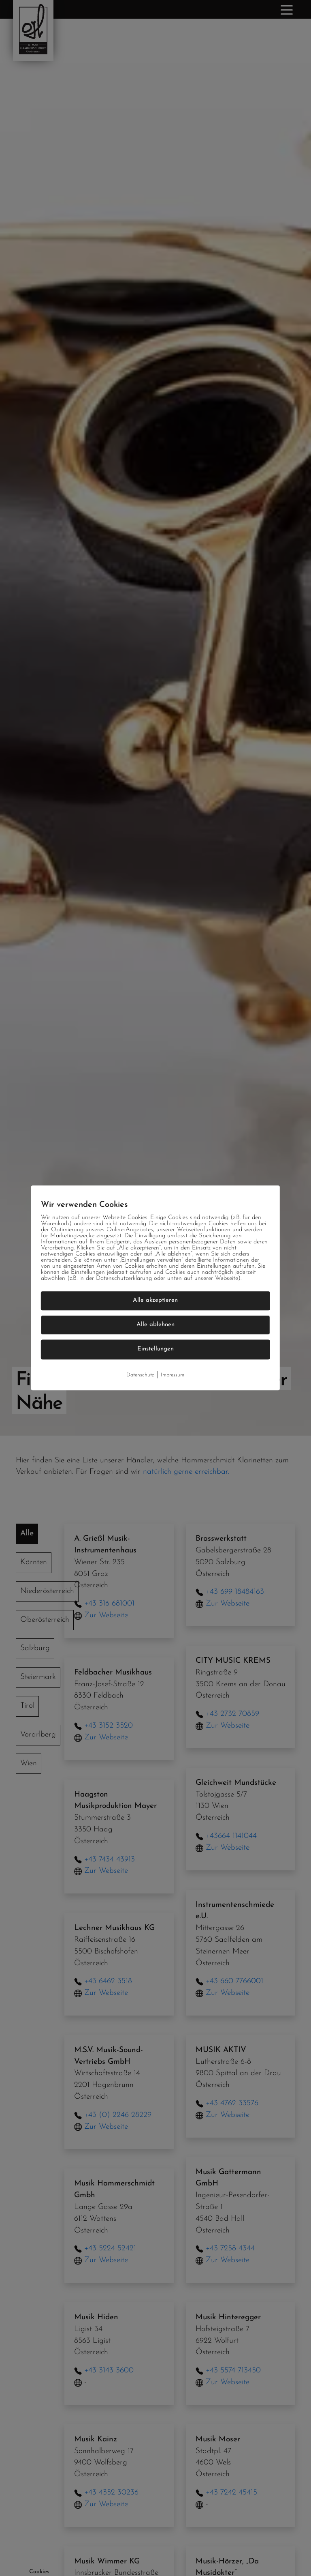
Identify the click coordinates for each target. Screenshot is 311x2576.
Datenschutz (140, 1375)
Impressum (172, 1375)
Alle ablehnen (155, 1325)
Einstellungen (155, 1349)
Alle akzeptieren (155, 1300)
